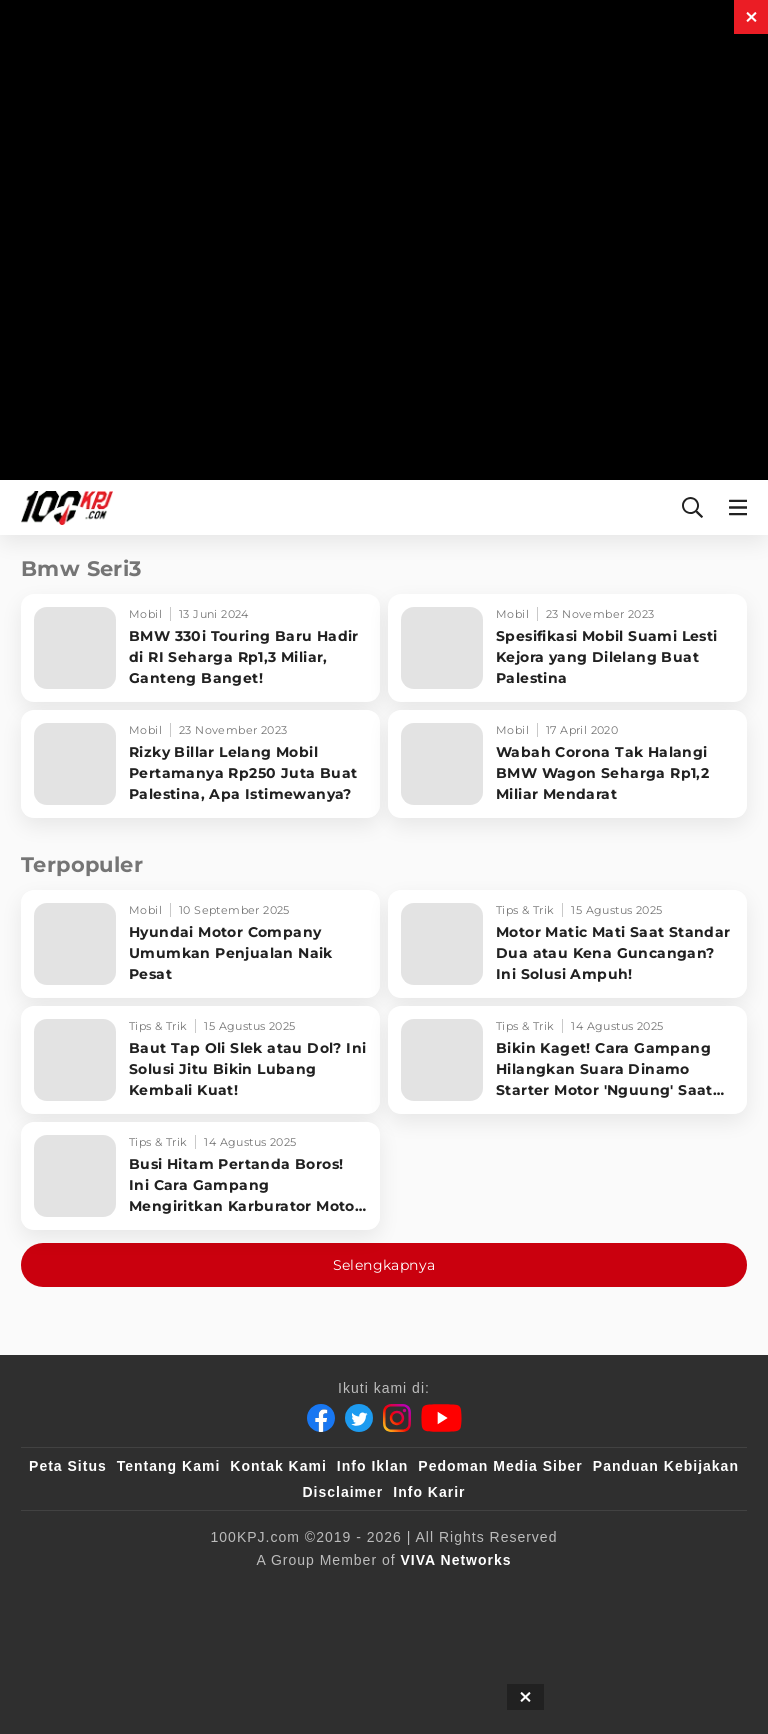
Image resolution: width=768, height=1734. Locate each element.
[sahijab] (278, 1593)
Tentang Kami (169, 1466)
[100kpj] (196, 1593)
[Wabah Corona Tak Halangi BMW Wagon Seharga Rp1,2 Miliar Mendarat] (567, 764)
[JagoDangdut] (440, 1633)
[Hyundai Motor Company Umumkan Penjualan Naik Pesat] (200, 944)
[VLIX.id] (370, 1593)
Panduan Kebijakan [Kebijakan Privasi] (666, 1466)
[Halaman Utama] (63, 507)
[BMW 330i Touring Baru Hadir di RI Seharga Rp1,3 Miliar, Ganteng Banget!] (200, 648)
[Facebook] (321, 1418)
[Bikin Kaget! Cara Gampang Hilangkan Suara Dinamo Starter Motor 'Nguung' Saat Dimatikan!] (567, 1060)
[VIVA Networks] (456, 1560)
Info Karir (429, 1492)
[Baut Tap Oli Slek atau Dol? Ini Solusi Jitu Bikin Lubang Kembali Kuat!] (200, 1060)
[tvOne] (528, 1593)
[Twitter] (359, 1418)
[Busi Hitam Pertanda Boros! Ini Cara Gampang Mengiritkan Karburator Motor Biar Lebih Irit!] (200, 1176)
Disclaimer (342, 1492)
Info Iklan (372, 1466)
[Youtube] (441, 1418)
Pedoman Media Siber (500, 1466)
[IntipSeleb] (335, 1633)
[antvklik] (681, 1593)
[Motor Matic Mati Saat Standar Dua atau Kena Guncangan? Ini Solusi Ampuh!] (567, 944)
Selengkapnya (384, 1265)
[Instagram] (397, 1418)
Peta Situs (68, 1466)
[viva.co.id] (101, 1593)
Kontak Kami (278, 1466)
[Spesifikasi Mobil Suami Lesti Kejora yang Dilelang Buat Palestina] (567, 648)
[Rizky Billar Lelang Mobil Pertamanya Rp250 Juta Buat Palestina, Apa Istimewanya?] (200, 764)
